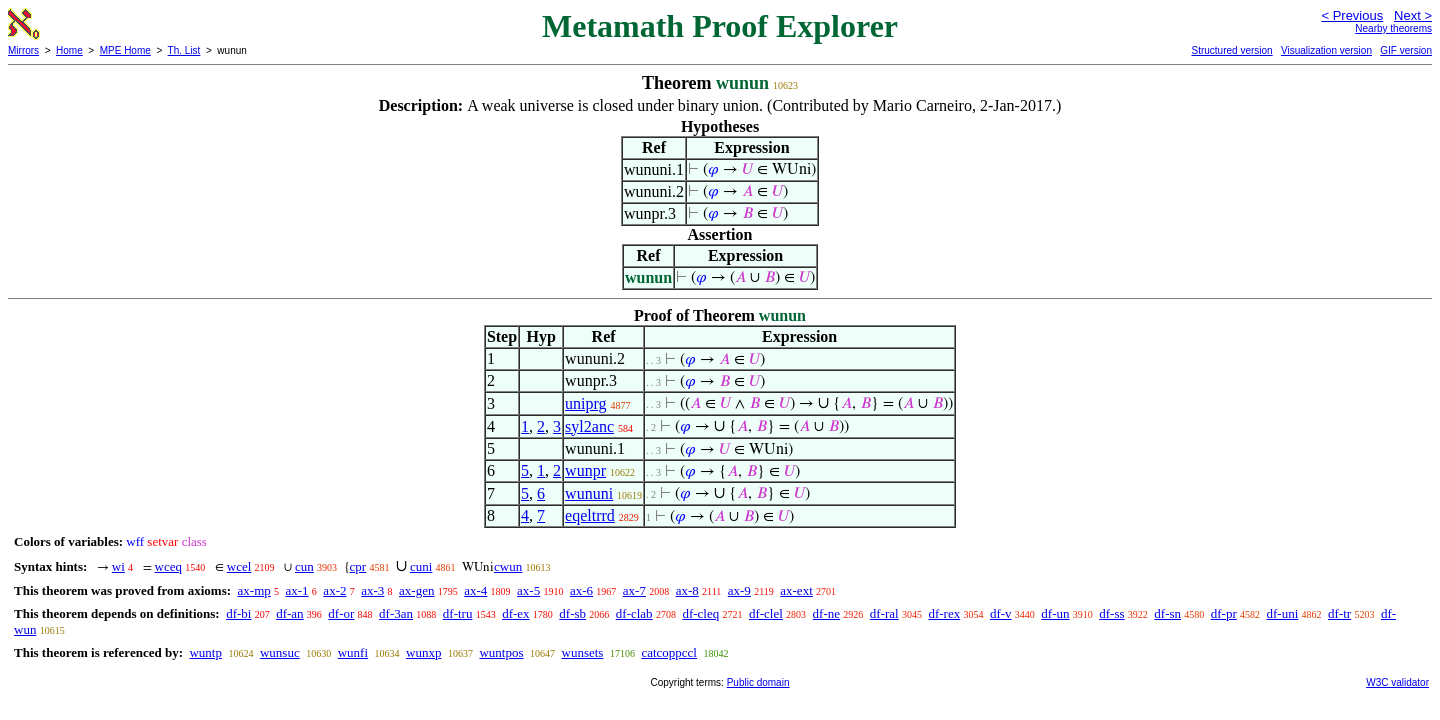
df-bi (238, 613)
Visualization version (1326, 50)
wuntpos (501, 652)
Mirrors (23, 50)
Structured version (1231, 50)
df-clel (766, 613)
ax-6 (581, 590)
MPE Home (125, 50)
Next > (1413, 15)
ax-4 (475, 590)
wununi (589, 493)
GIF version (1406, 50)
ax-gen (416, 590)
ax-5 (528, 590)
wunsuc (280, 652)
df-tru (458, 613)
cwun (508, 566)
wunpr (585, 470)
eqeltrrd (590, 515)
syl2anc (589, 426)
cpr (358, 566)
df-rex (944, 613)
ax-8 (687, 590)
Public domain (758, 682)
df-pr (1224, 613)
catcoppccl (669, 652)
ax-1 (297, 590)
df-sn (1167, 613)
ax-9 (739, 590)
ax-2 (334, 590)
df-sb (572, 613)
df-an (289, 613)
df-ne (826, 613)
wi (118, 566)
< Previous (1352, 15)
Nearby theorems (1393, 28)
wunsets (583, 652)
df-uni (1283, 613)
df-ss (1111, 613)
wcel (239, 566)
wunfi (353, 652)
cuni (421, 566)
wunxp (423, 652)
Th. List (184, 50)
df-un (1055, 613)
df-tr (1339, 613)
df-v (1001, 613)
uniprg (585, 403)
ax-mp (254, 590)
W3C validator (1397, 682)
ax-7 (634, 590)
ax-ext (796, 590)
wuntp (205, 652)
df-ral (884, 613)
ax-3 (372, 590)
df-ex (515, 613)
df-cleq (700, 613)
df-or (341, 613)
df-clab (634, 613)
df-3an (396, 613)
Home (69, 50)
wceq (168, 566)
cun (304, 566)
